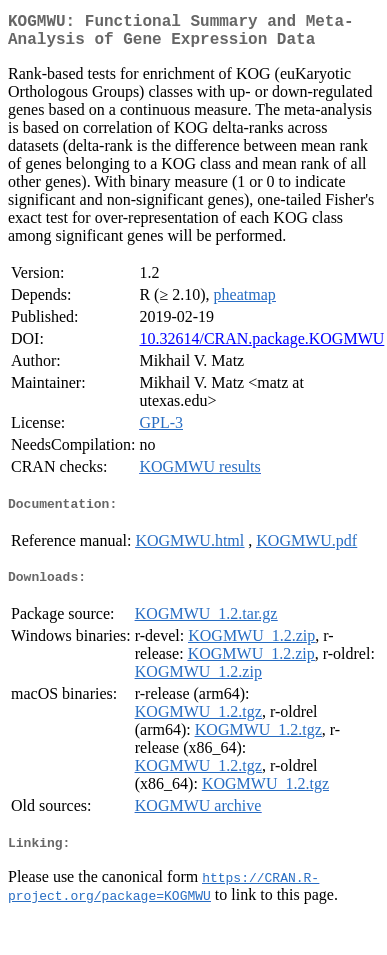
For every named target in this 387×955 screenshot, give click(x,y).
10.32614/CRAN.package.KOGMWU (261, 346)
